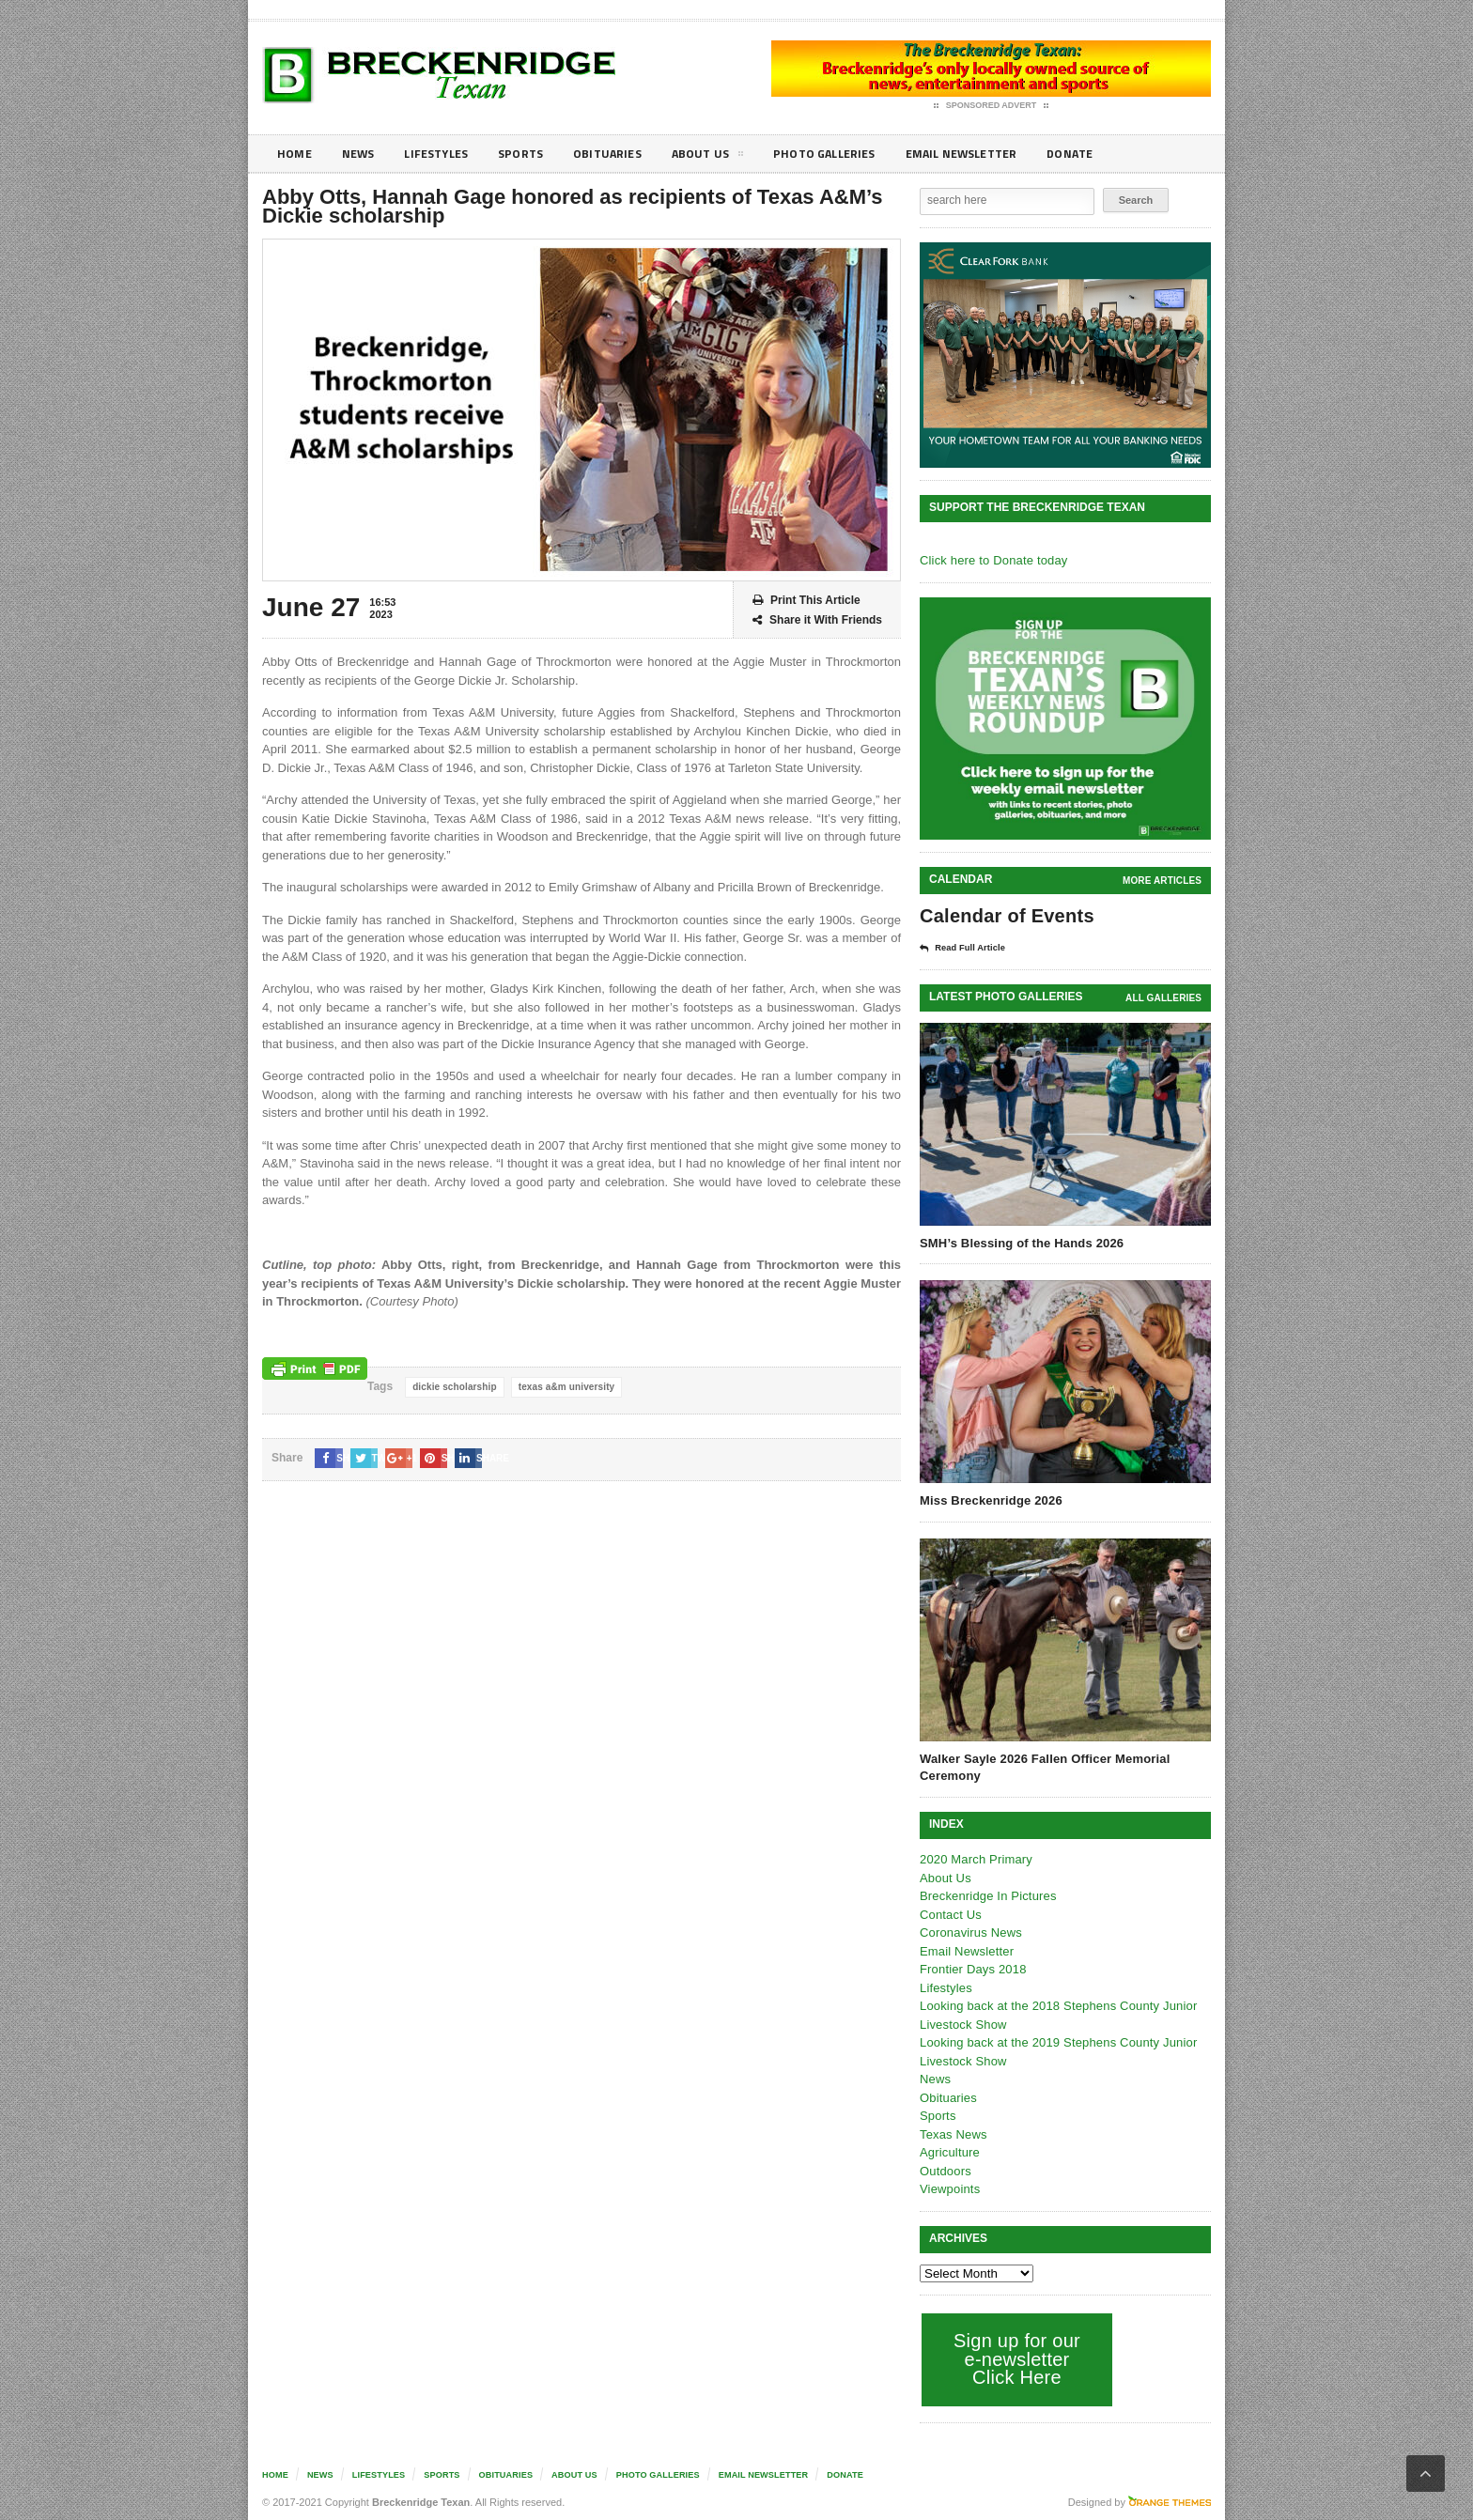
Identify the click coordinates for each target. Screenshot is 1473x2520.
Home (295, 153)
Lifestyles (446, 153)
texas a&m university (563, 1387)
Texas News (952, 2133)
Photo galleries (853, 153)
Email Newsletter (1000, 153)
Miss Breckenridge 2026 (989, 1499)
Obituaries (626, 153)
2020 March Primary (975, 1858)
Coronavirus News (969, 1932)
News (362, 153)
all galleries (1164, 997)
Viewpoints (949, 2188)
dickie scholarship (453, 1387)
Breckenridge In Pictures (986, 1895)
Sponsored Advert (991, 106)
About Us (730, 157)
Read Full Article (968, 947)
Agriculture (949, 2151)
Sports (535, 153)
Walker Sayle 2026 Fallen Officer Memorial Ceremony (1042, 1766)
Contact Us (950, 1914)
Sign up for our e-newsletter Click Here (1015, 2358)
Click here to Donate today (991, 560)
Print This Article (806, 601)
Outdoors (944, 2170)
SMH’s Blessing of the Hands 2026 (1019, 1242)
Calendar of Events (1005, 915)
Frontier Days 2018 (972, 1968)
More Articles (1163, 880)
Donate (1116, 153)
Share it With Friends (817, 620)
